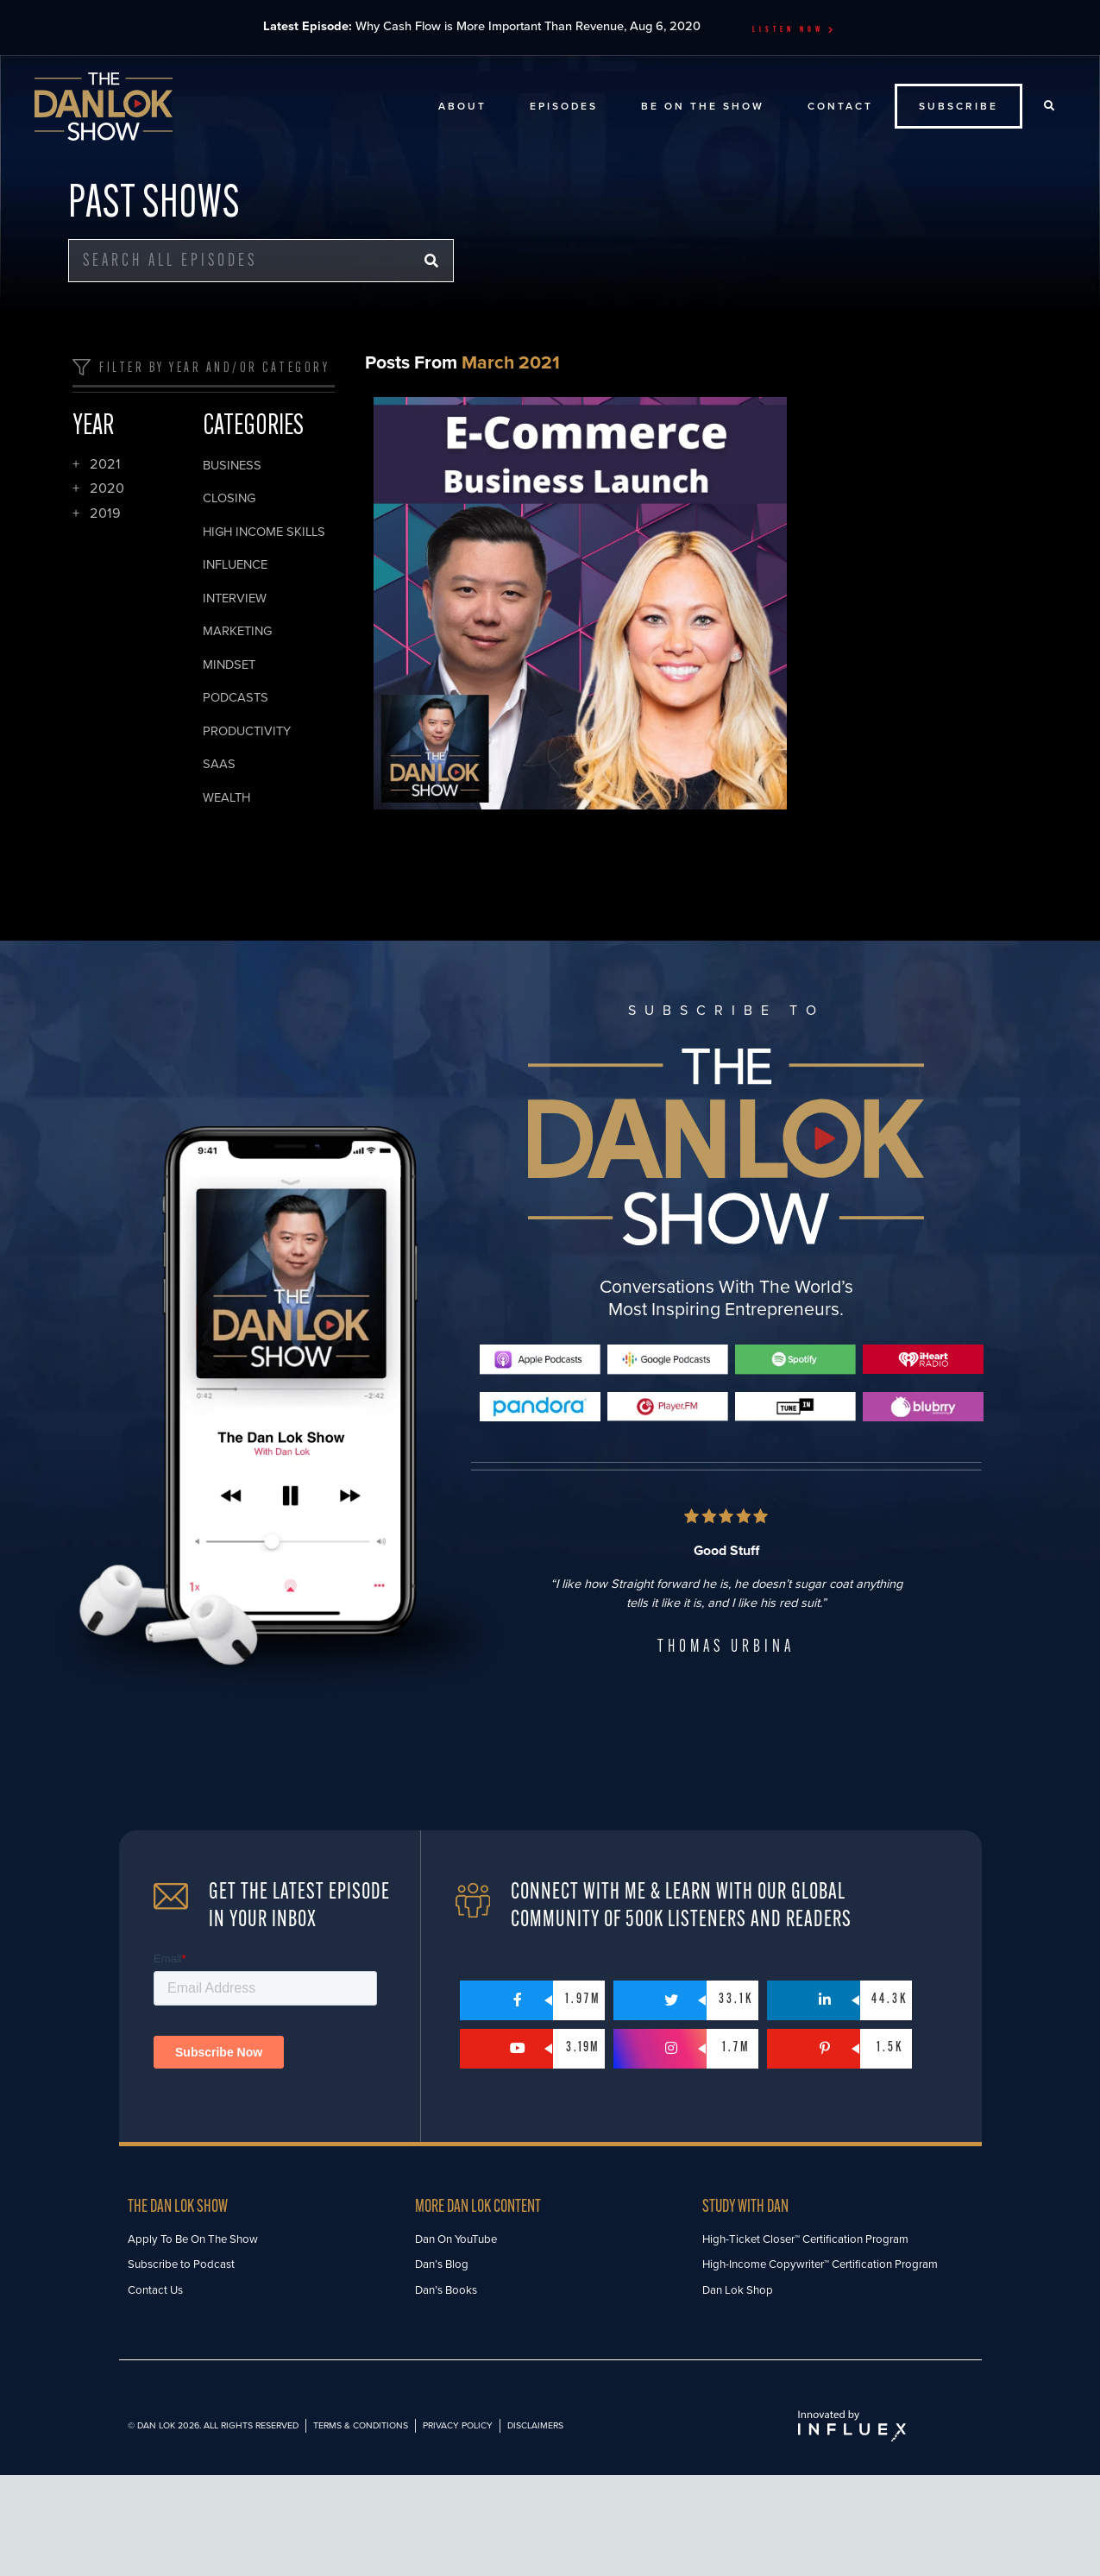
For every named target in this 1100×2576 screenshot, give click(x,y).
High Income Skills (264, 532)
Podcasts (235, 697)
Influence (235, 564)
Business (232, 465)
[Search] (431, 260)
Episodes (564, 106)
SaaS (219, 764)
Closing (229, 498)
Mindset (229, 665)
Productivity (247, 731)
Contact (840, 106)
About (462, 106)
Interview (235, 598)
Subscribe (958, 106)
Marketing (237, 631)
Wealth (226, 797)
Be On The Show (702, 106)
